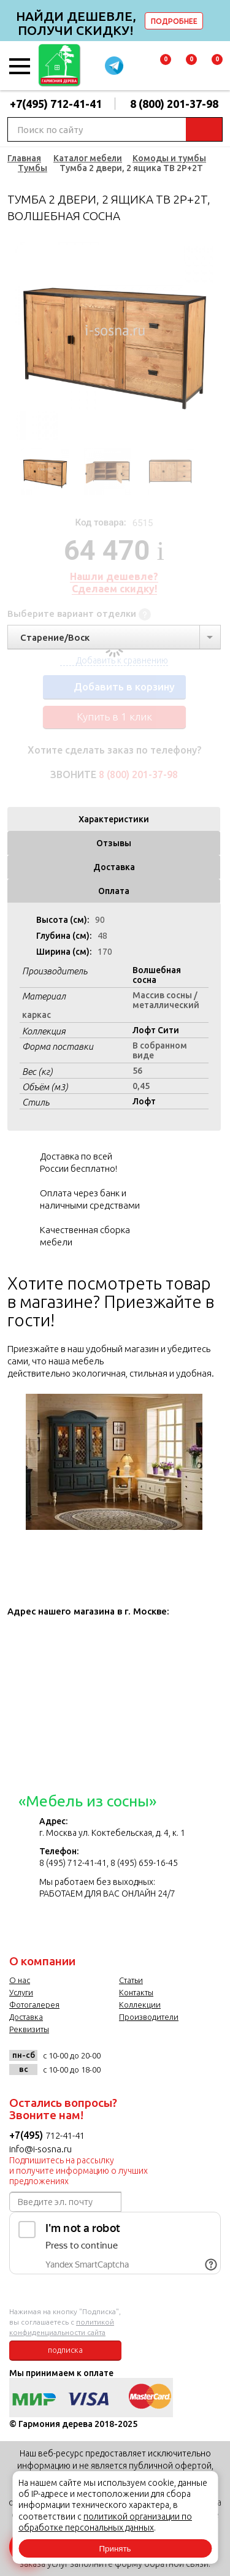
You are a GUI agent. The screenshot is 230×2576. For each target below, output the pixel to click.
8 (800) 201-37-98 (174, 103)
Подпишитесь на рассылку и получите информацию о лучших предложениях (78, 2170)
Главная (24, 158)
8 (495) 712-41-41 (73, 1863)
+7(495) (27, 2135)
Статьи (131, 1980)
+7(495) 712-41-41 (56, 103)
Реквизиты (29, 2029)
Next (211, 341)
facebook (142, 2060)
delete (219, 21)
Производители (148, 2016)
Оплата (113, 891)
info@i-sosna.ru (40, 2149)
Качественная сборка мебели (85, 1236)
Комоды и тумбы (169, 158)
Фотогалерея (34, 2004)
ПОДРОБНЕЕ (174, 21)
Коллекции (140, 2004)
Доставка (114, 867)
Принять (115, 2548)
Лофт (144, 1101)
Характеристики (114, 819)
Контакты (136, 1992)
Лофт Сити (155, 1030)
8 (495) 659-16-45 (144, 1863)
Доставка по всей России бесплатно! (78, 1162)
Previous (16, 341)
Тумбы (32, 168)
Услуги (21, 1992)
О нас (19, 1980)
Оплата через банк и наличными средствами (90, 1199)
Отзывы (113, 843)
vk (117, 2060)
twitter (167, 2060)
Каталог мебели (87, 158)
